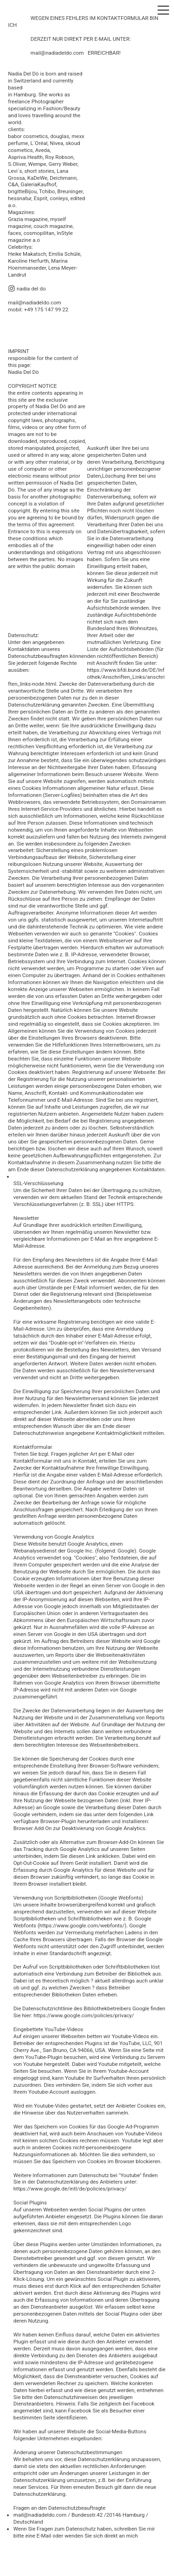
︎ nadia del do (26, 288)
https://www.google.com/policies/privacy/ (83, 2015)
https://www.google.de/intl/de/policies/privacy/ (70, 2188)
